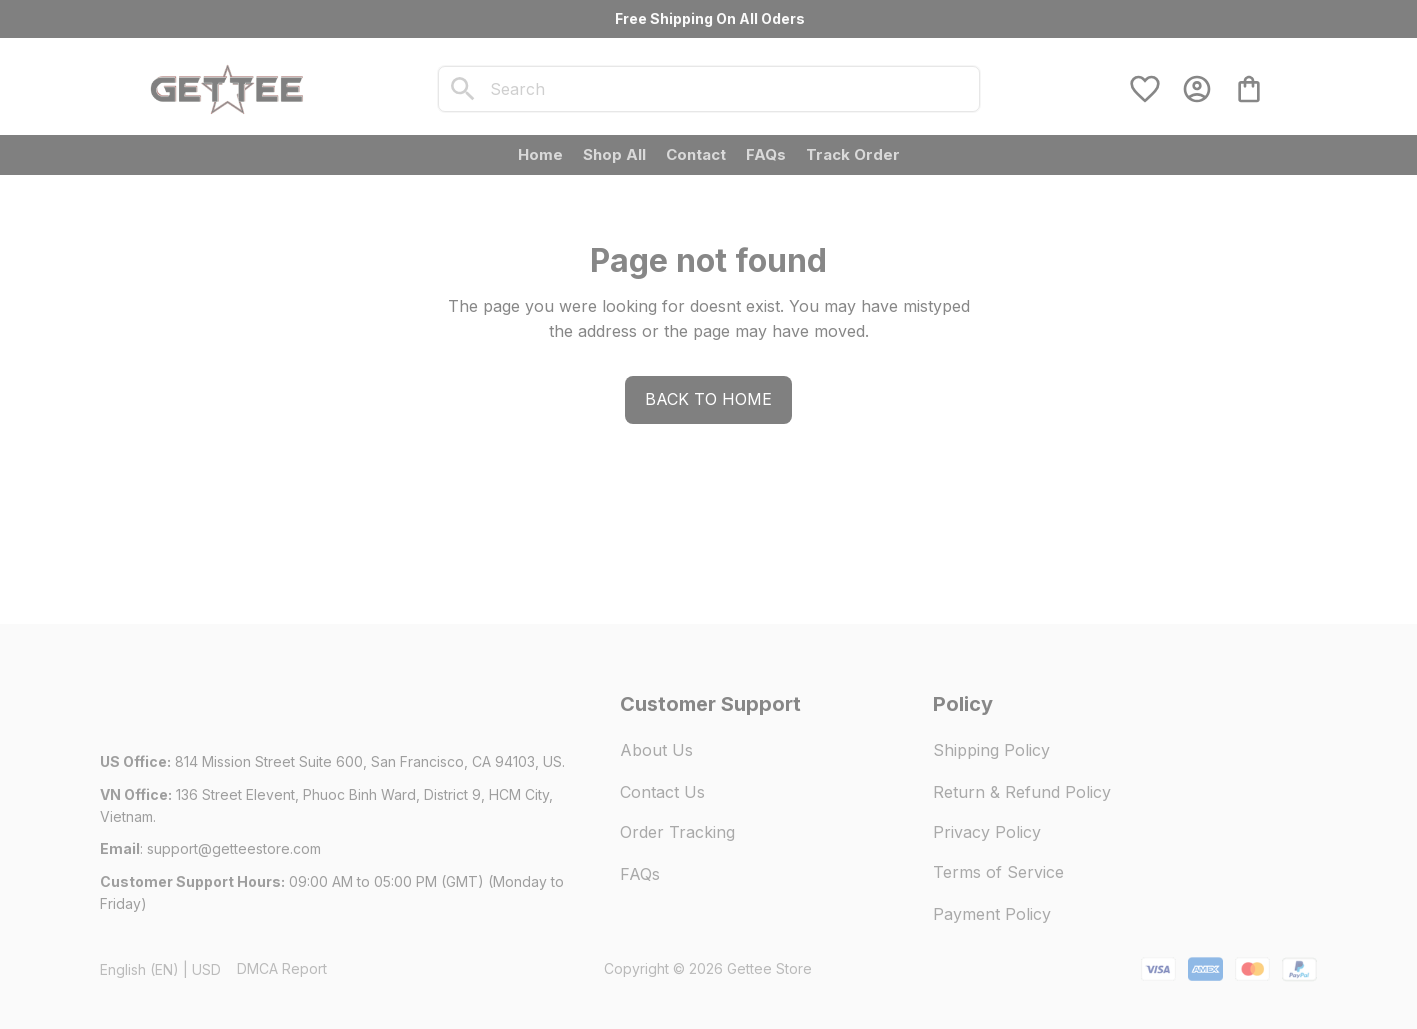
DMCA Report (282, 968)
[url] (234, 849)
